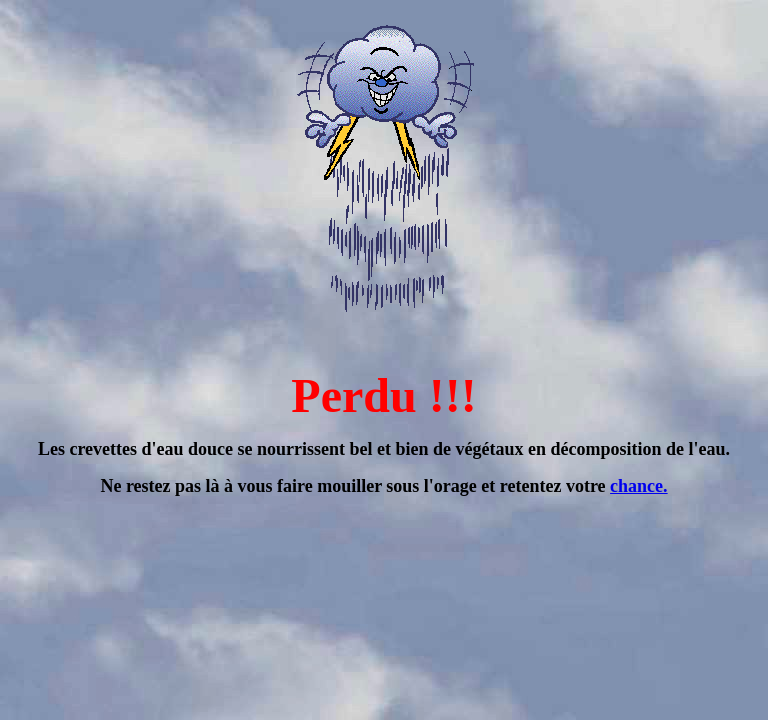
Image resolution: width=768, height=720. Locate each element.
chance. (639, 486)
